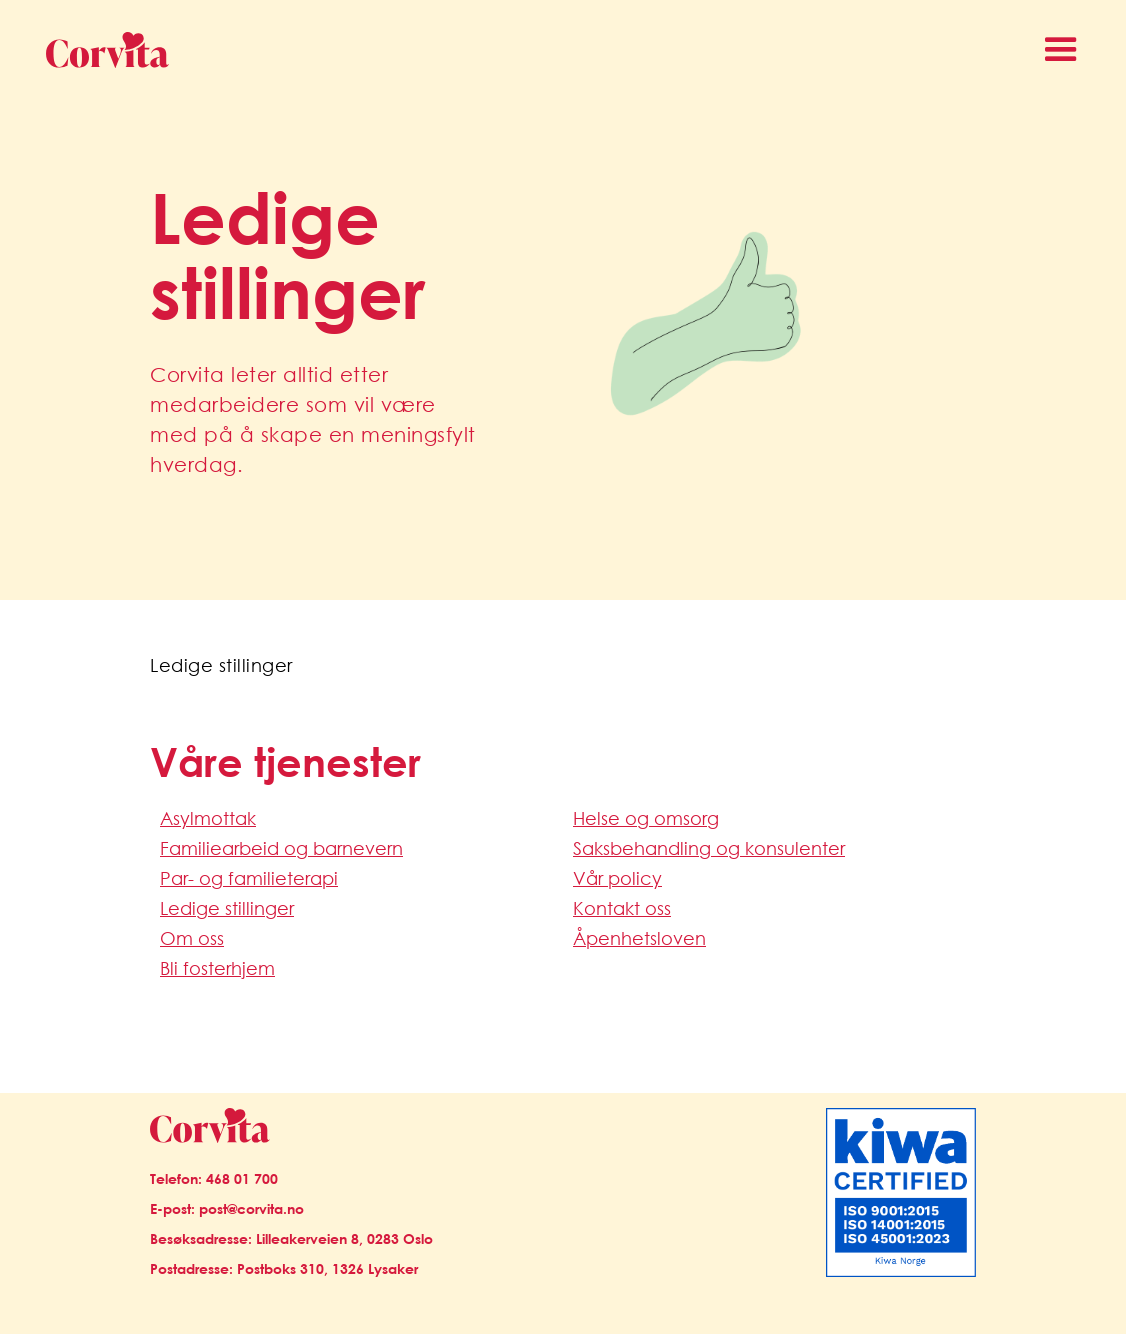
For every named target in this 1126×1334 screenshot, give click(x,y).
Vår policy (617, 878)
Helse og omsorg (646, 818)
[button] (1061, 50)
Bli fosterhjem (217, 968)
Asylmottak (208, 818)
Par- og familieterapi (249, 878)
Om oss (192, 938)
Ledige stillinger (227, 908)
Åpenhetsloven (639, 938)
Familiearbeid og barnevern (281, 848)
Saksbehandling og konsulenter (709, 848)
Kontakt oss (622, 908)
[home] (99, 49)
